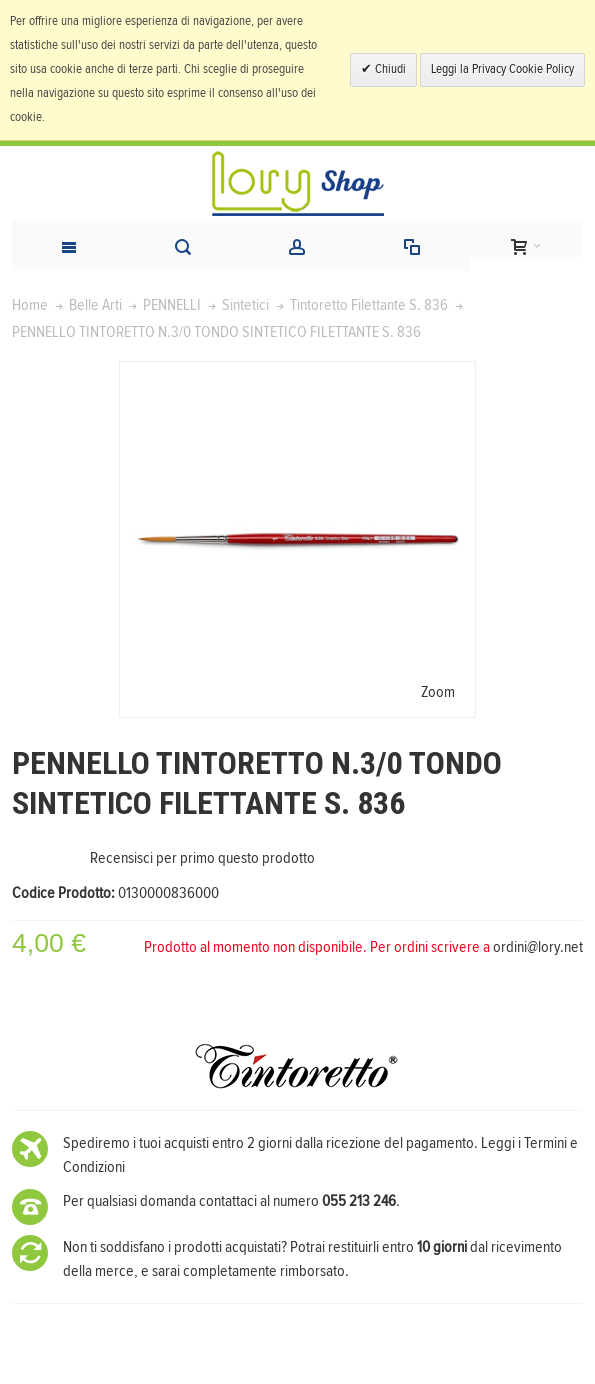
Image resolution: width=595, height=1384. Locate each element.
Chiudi (389, 69)
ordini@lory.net (538, 947)
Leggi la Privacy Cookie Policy (502, 69)
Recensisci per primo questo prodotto (202, 858)
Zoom (438, 692)
